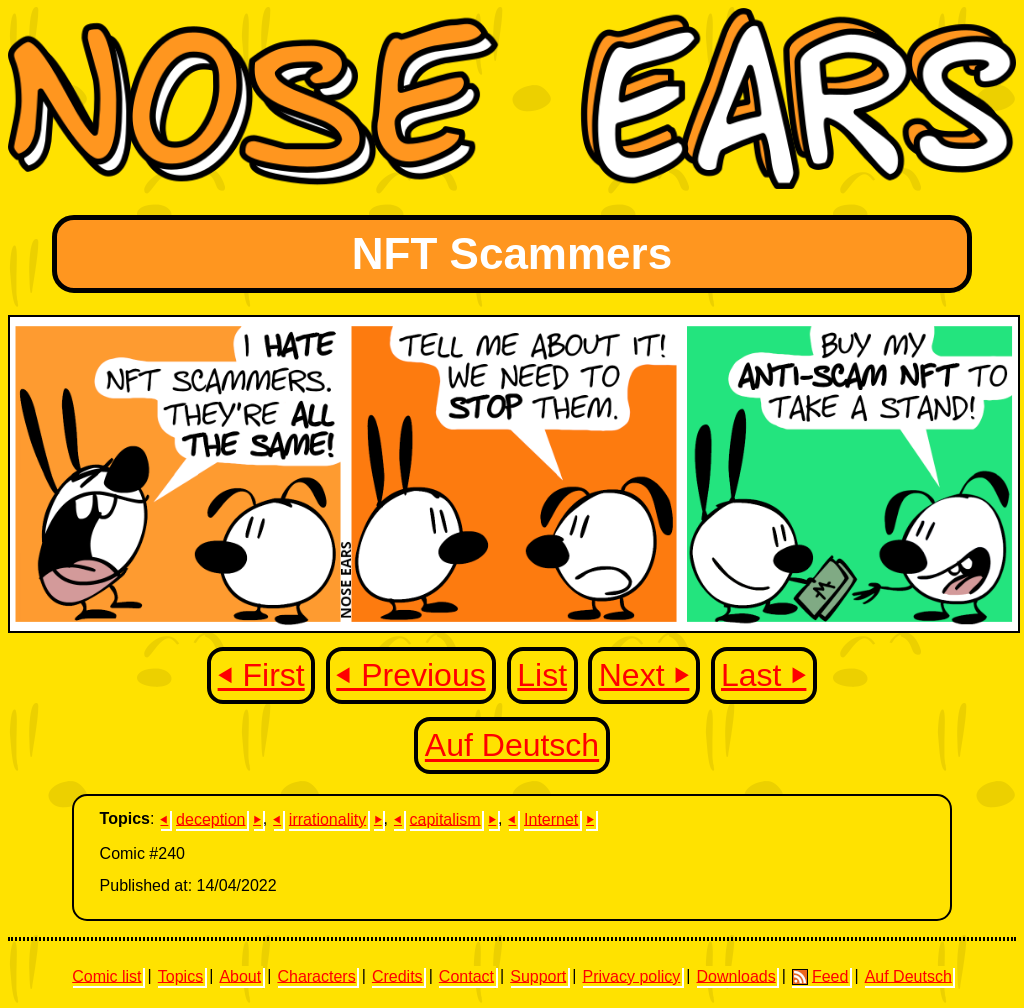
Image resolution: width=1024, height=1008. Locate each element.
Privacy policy (631, 975)
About (240, 975)
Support (538, 975)
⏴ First (261, 675)
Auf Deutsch (512, 746)
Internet (551, 818)
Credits (397, 975)
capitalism (445, 818)
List (542, 675)
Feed (820, 976)
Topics (180, 975)
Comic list (106, 975)
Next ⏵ (644, 675)
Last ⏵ (763, 675)
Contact (466, 975)
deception (210, 818)
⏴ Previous (410, 675)
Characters (316, 975)
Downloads (736, 975)
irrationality (327, 818)
